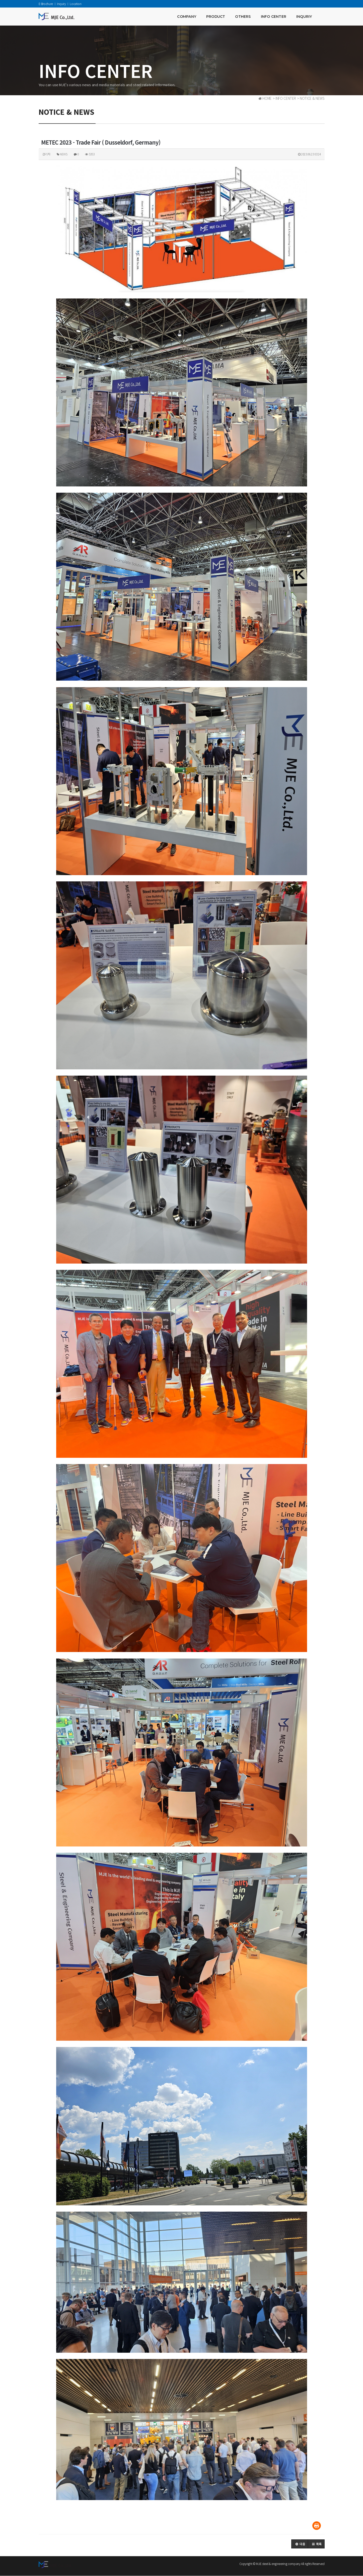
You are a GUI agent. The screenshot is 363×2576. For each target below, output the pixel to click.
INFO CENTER (273, 16)
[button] (299, 2543)
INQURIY (304, 16)
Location (75, 4)
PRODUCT (215, 16)
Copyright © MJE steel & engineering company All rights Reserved (282, 2563)
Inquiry (61, 4)
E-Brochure (46, 4)
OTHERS (243, 16)
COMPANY (186, 16)
